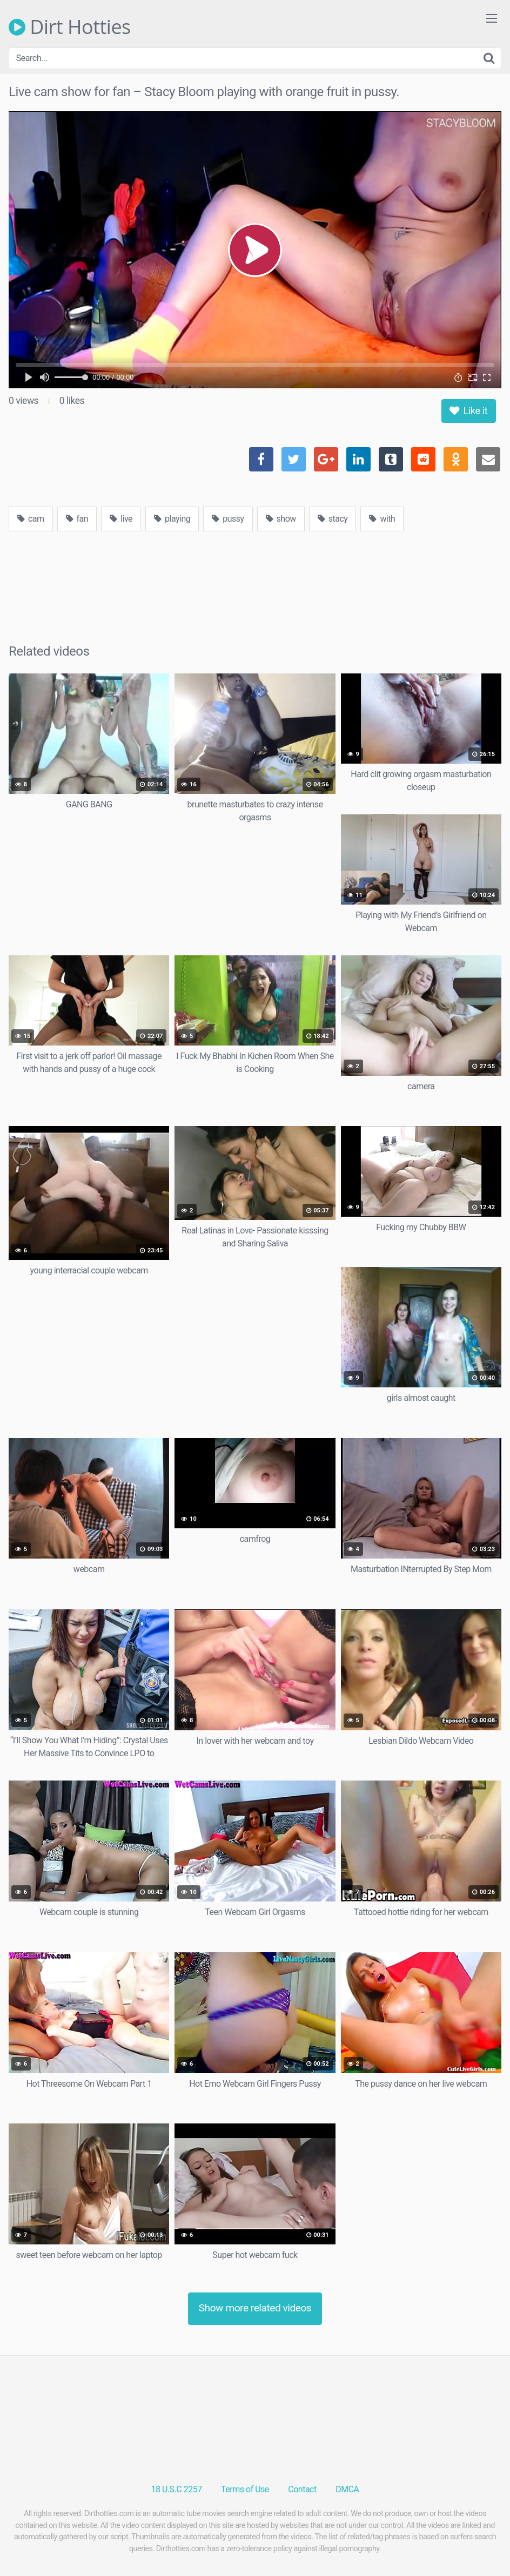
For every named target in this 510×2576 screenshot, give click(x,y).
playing (172, 519)
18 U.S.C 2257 (176, 2489)
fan (77, 519)
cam (30, 519)
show (281, 519)
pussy (228, 519)
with (382, 519)
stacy (333, 519)
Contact (302, 2489)
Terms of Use (245, 2489)
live (121, 519)
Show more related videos (255, 2308)
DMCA (347, 2489)
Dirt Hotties (70, 27)
